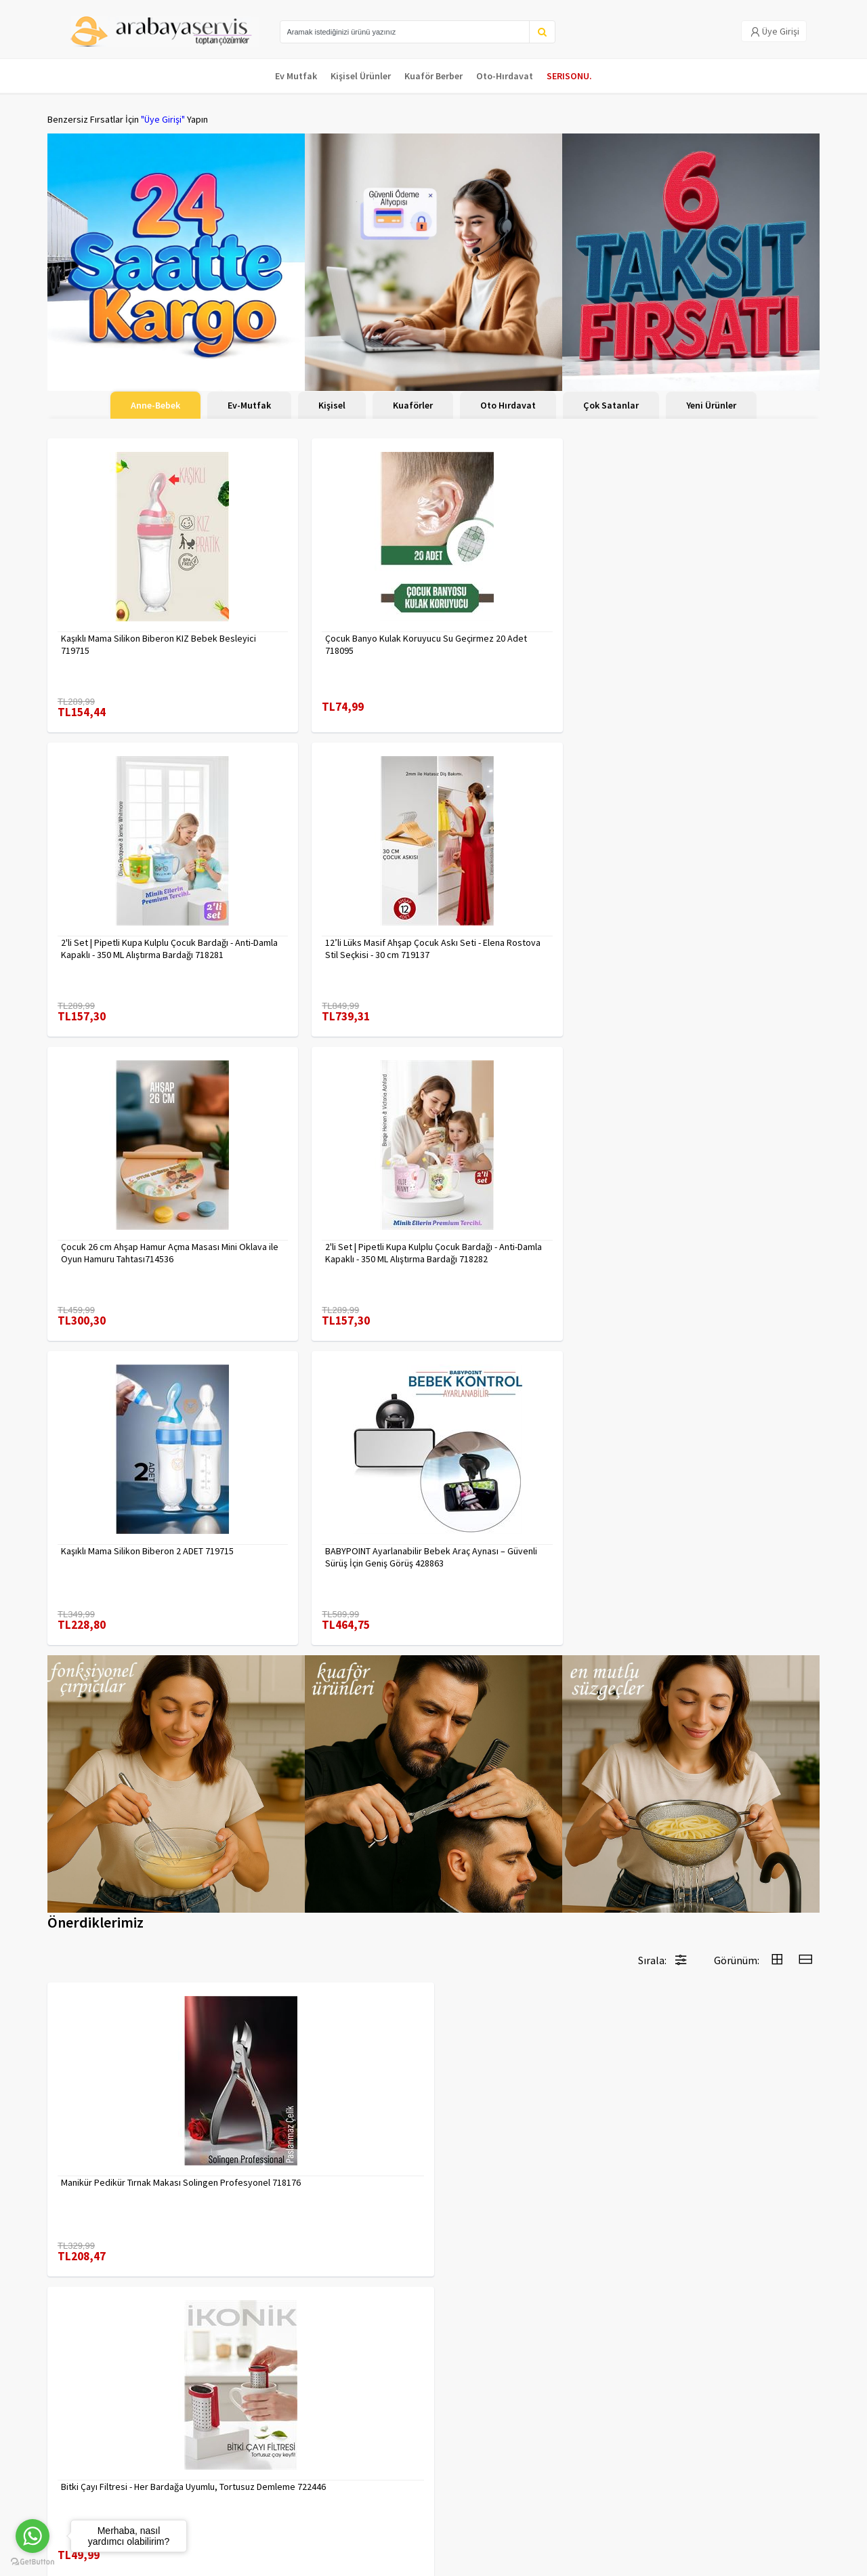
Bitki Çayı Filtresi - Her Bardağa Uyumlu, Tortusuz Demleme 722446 (327, 1539)
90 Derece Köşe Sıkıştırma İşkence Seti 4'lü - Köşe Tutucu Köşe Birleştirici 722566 (726, 2120)
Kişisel (331, 405)
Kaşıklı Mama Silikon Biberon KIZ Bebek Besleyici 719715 (125, 631)
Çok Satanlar (611, 405)
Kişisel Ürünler (361, 76)
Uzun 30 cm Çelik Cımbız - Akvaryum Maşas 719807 (525, 1830)
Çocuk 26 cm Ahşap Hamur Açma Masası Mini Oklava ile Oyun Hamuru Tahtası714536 (132, 921)
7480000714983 (92, 2114)
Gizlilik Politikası (210, 2442)
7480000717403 (92, 1824)
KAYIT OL (798, 2432)
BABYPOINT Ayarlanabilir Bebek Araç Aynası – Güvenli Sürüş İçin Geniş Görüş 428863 (727, 921)
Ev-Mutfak (249, 405)
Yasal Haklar (202, 2460)
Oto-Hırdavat (504, 76)
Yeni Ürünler (711, 405)
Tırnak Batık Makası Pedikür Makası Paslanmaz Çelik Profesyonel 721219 (723, 1830)
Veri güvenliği (205, 2425)
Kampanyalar (73, 2460)
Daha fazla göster (433, 2280)
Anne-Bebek (155, 405)
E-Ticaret (733, 2561)
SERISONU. (569, 76)
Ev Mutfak (296, 76)
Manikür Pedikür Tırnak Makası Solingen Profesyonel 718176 (121, 1539)
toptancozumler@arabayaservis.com (699, 2496)
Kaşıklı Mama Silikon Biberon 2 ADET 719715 (525, 921)
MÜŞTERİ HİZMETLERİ (89, 2478)
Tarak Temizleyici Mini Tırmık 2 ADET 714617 (524, 2120)
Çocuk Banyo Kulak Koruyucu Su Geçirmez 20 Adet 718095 (321, 631)
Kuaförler (413, 405)
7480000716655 (484, 1533)
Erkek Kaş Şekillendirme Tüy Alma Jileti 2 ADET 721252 (727, 1539)
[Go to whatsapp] (32, 2536)
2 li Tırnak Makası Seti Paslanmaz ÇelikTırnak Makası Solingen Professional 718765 (322, 1830)
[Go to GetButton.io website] (32, 2562)
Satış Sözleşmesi (212, 2478)
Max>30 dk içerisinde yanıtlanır (699, 2518)
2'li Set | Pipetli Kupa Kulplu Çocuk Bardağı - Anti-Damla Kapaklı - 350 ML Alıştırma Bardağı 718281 (526, 631)
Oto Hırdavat (508, 405)
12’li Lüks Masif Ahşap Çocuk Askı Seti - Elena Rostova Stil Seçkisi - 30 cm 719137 (728, 631)
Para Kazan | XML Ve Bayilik (100, 2425)
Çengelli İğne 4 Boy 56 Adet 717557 (327, 2114)
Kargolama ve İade (85, 2442)
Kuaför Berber (433, 76)
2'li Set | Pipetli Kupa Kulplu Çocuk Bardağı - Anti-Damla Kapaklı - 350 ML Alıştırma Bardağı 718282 (329, 921)
